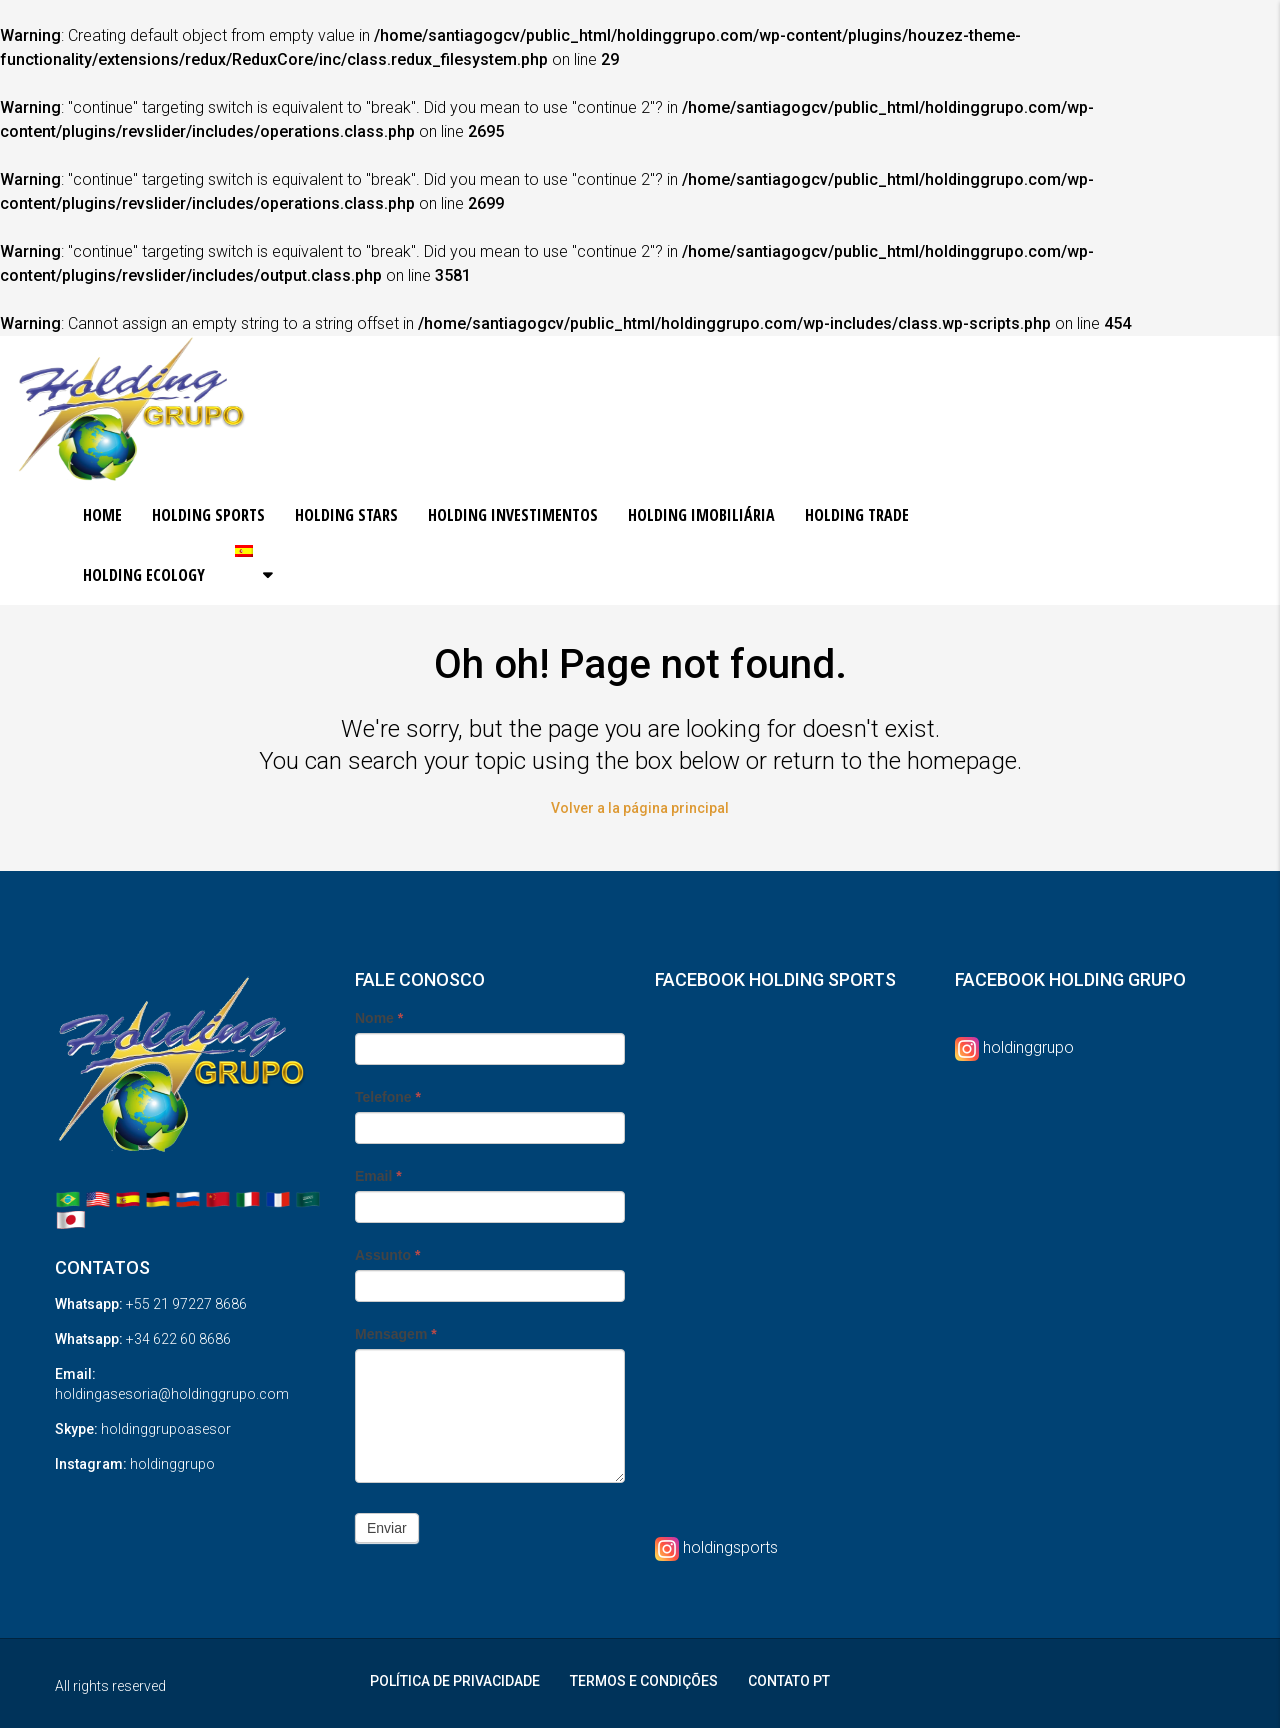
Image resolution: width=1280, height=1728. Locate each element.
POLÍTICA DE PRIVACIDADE (455, 1681)
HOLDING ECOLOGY (144, 575)
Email (378, 1176)
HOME (102, 515)
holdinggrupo (1028, 1047)
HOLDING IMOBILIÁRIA (701, 515)
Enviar (387, 1528)
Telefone (388, 1097)
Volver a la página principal (640, 808)
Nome (379, 1018)
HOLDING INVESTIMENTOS (513, 515)
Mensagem (396, 1334)
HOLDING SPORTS (208, 515)
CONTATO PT (789, 1681)
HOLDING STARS (346, 515)
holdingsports (730, 1547)
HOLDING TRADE (857, 515)
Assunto (387, 1255)
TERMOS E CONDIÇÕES (644, 1681)
